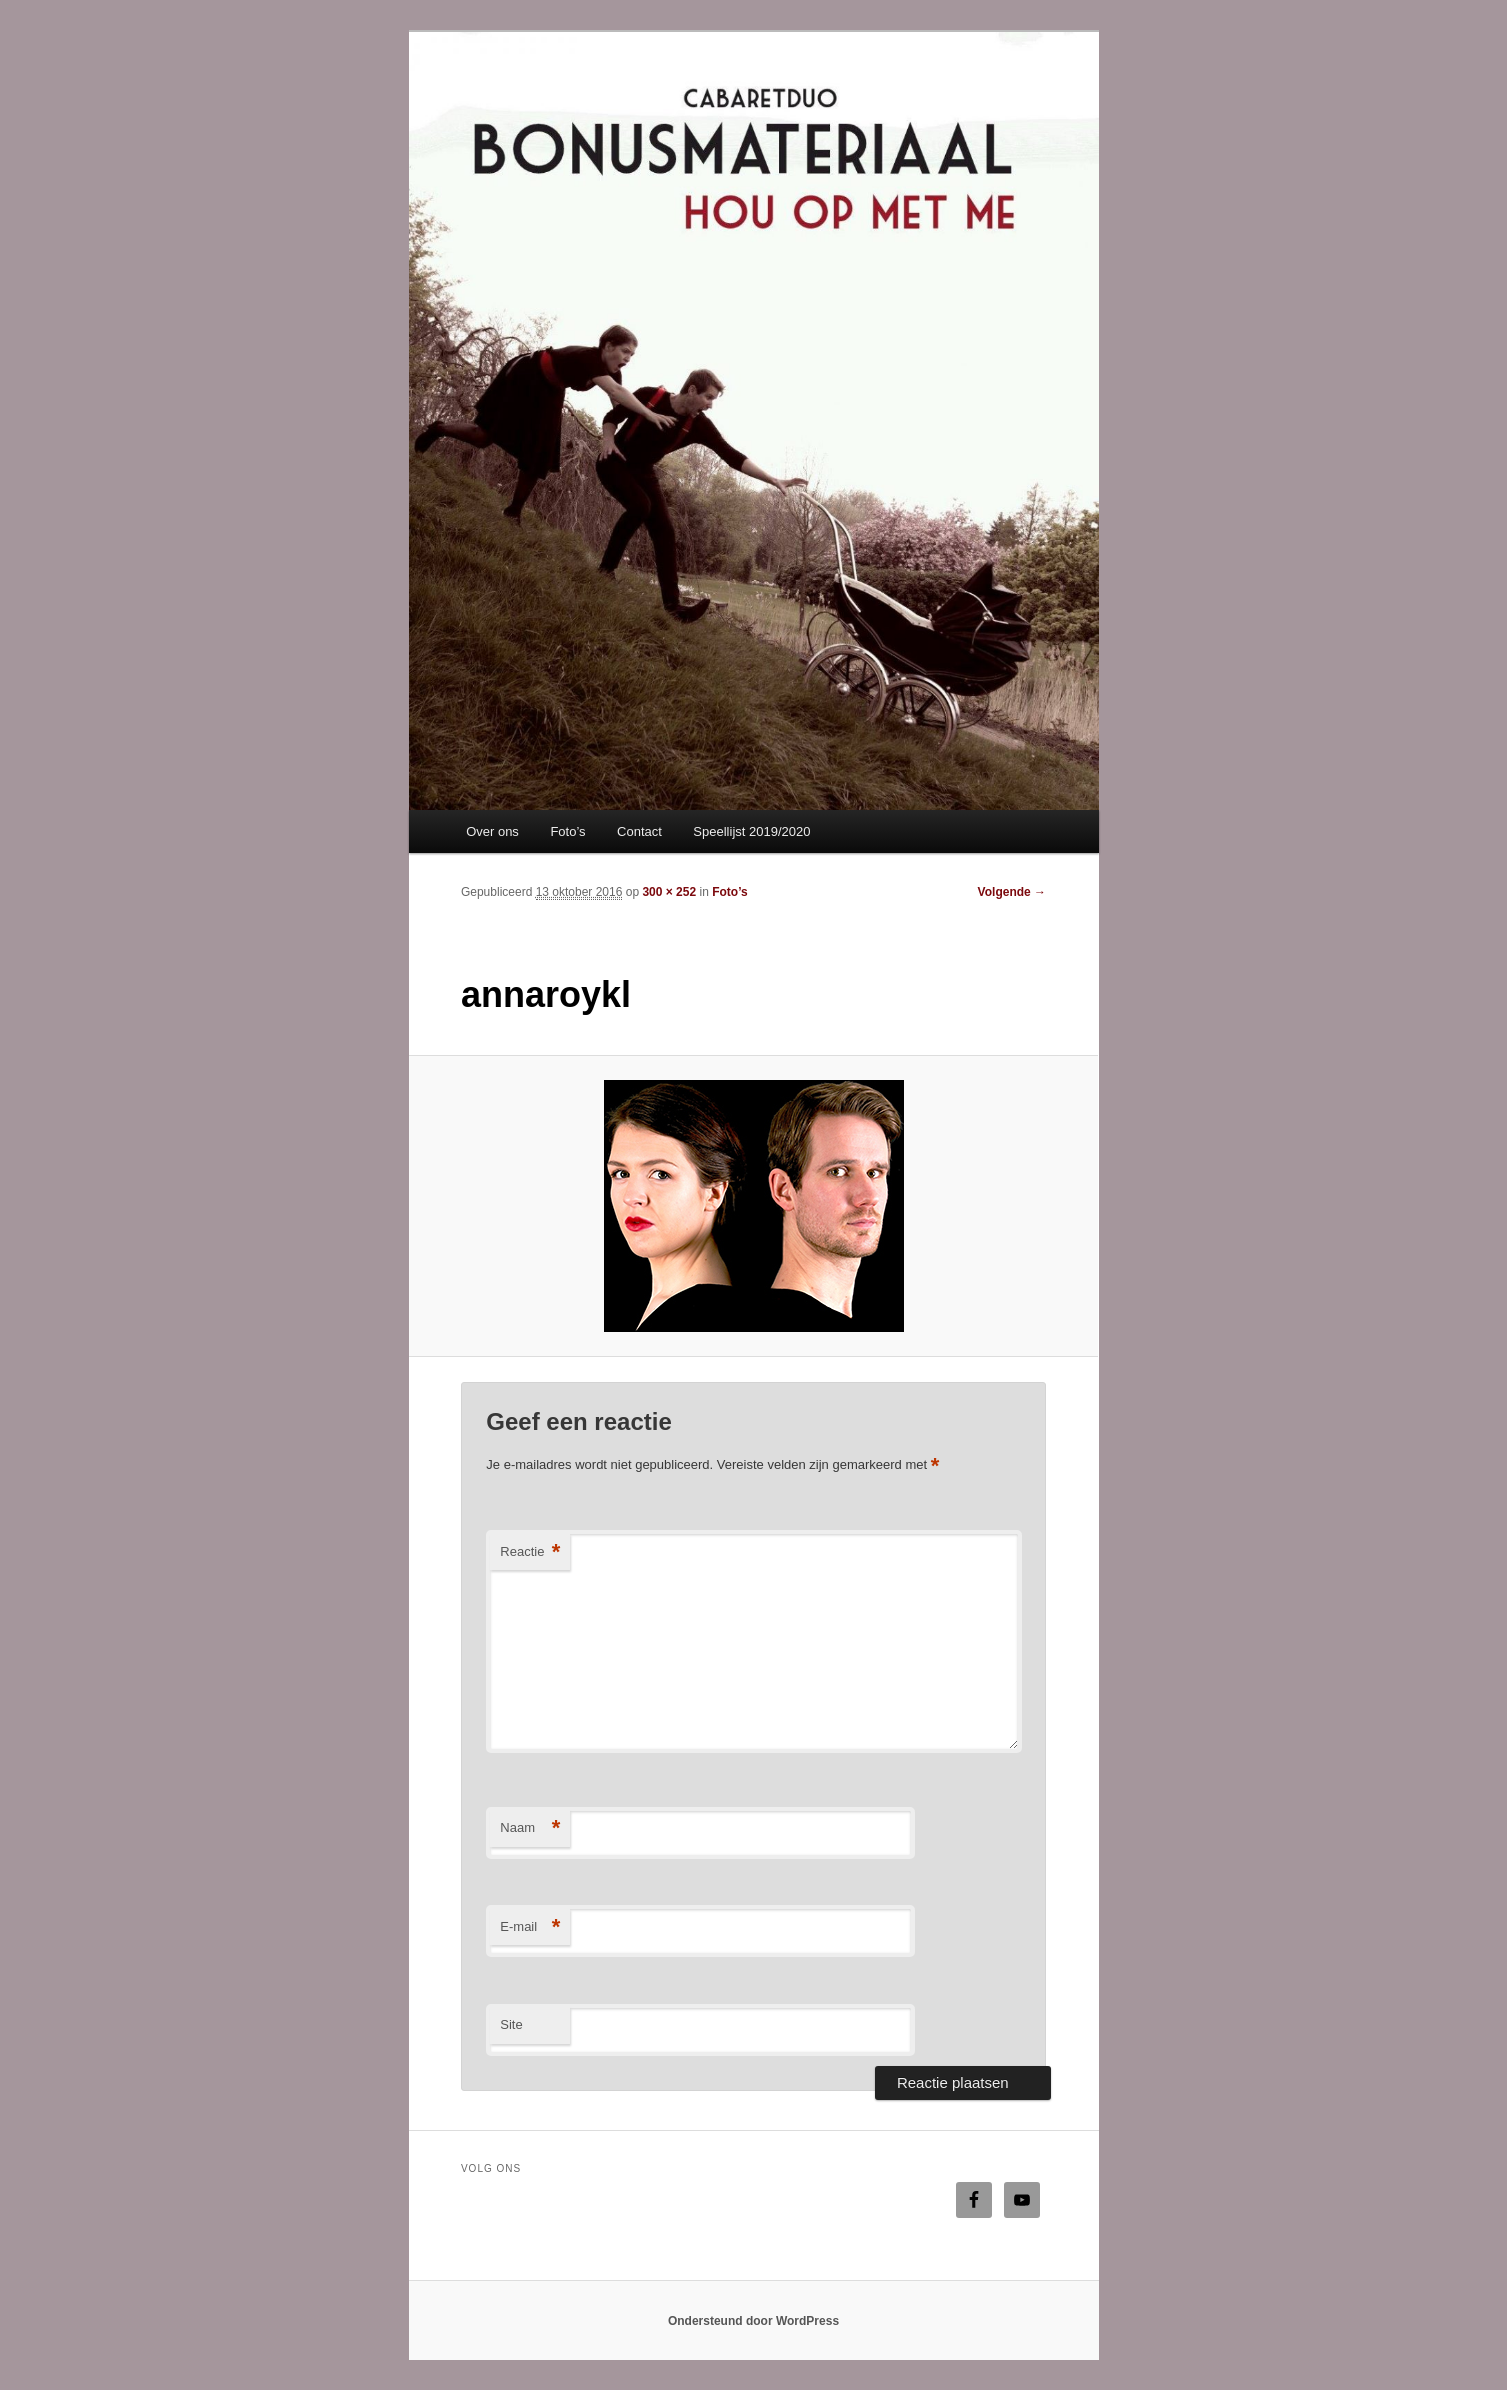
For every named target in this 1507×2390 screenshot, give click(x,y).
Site (511, 2024)
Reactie (530, 1552)
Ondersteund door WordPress (753, 2321)
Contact (639, 831)
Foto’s (567, 831)
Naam (530, 1828)
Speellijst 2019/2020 (751, 831)
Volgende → (1012, 892)
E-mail (530, 1927)
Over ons (492, 831)
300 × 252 (669, 892)
